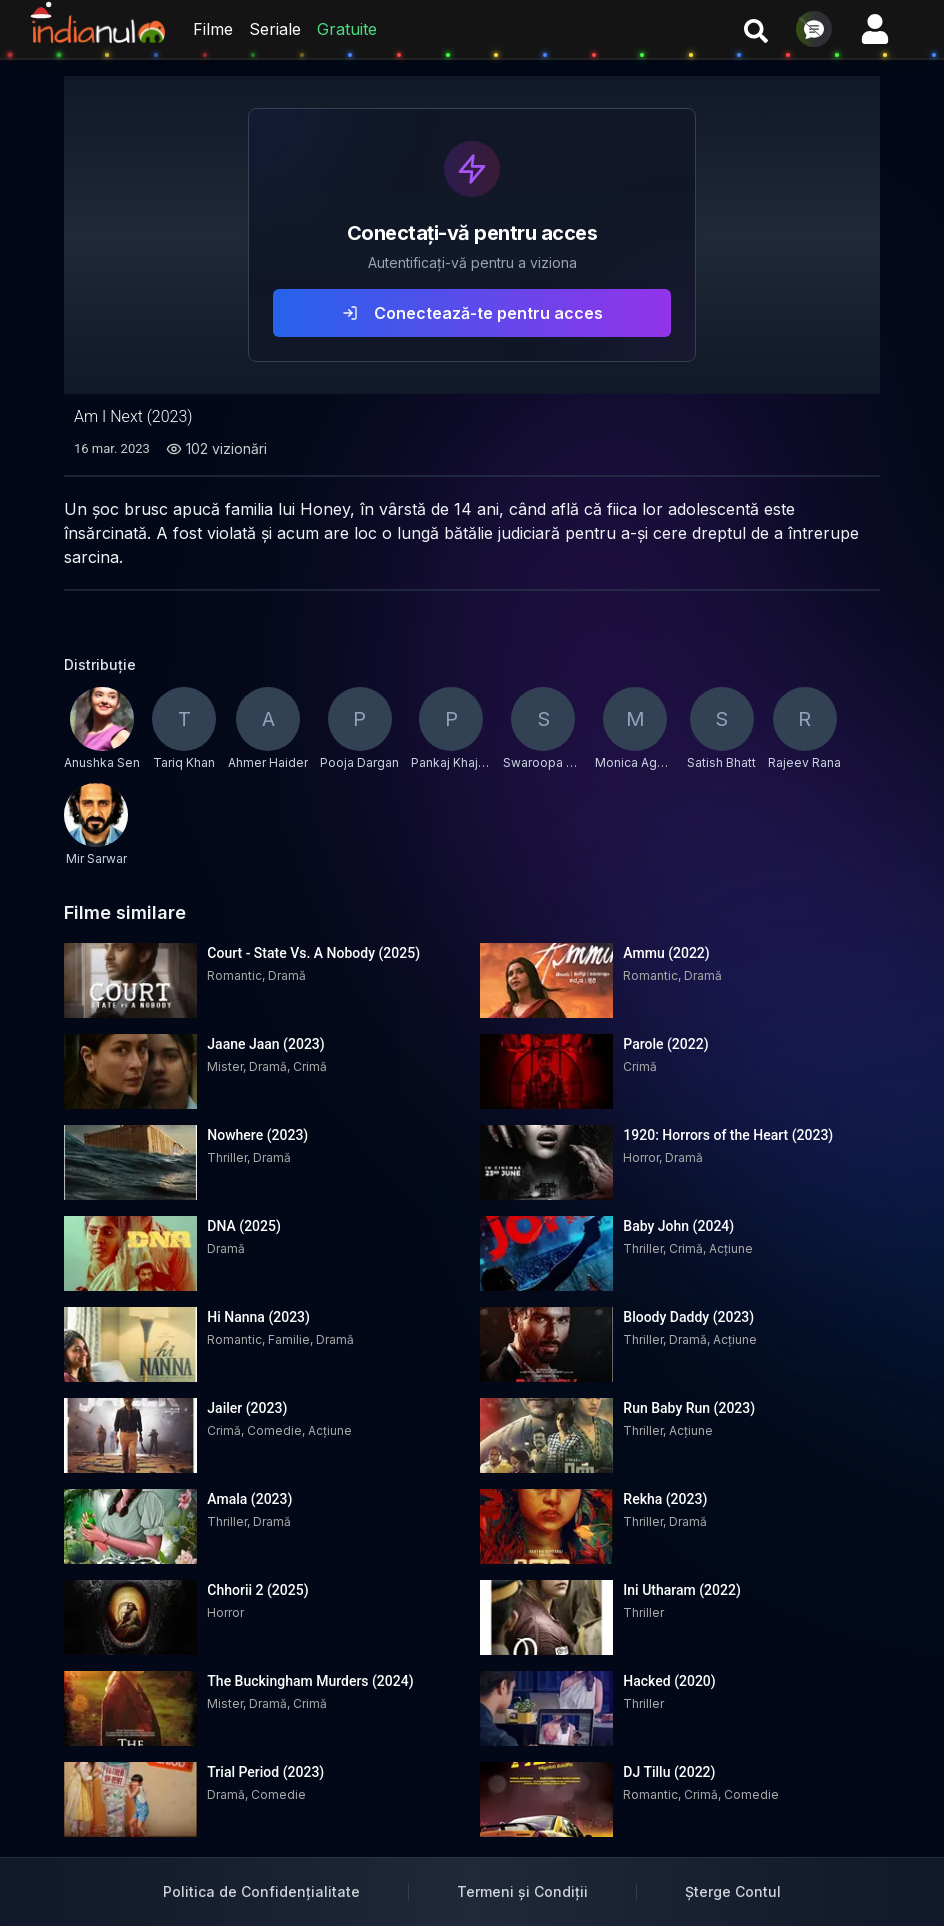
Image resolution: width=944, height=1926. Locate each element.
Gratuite (347, 29)
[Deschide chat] (814, 29)
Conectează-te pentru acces (472, 313)
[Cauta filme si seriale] (756, 29)
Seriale (275, 29)
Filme (213, 29)
